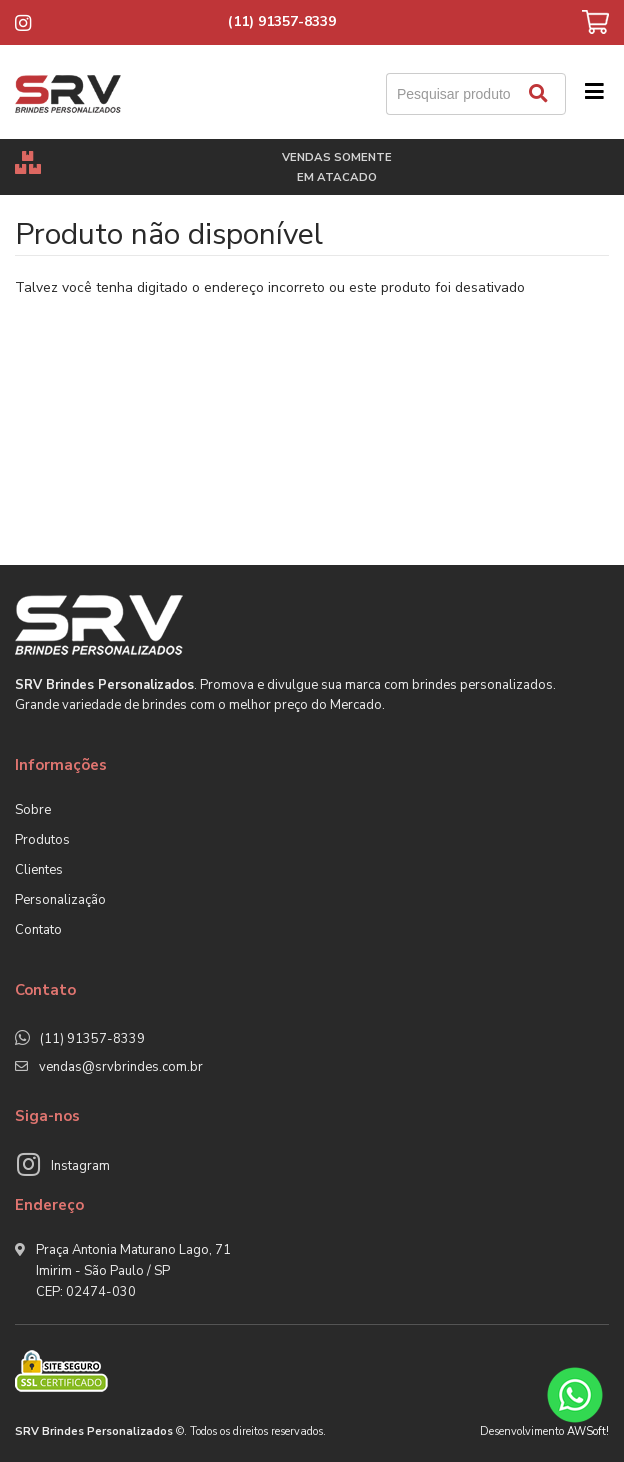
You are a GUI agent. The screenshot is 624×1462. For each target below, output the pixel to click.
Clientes (39, 870)
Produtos (42, 840)
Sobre (33, 810)
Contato (38, 930)
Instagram (80, 1166)
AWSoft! (588, 1431)
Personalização (60, 900)
